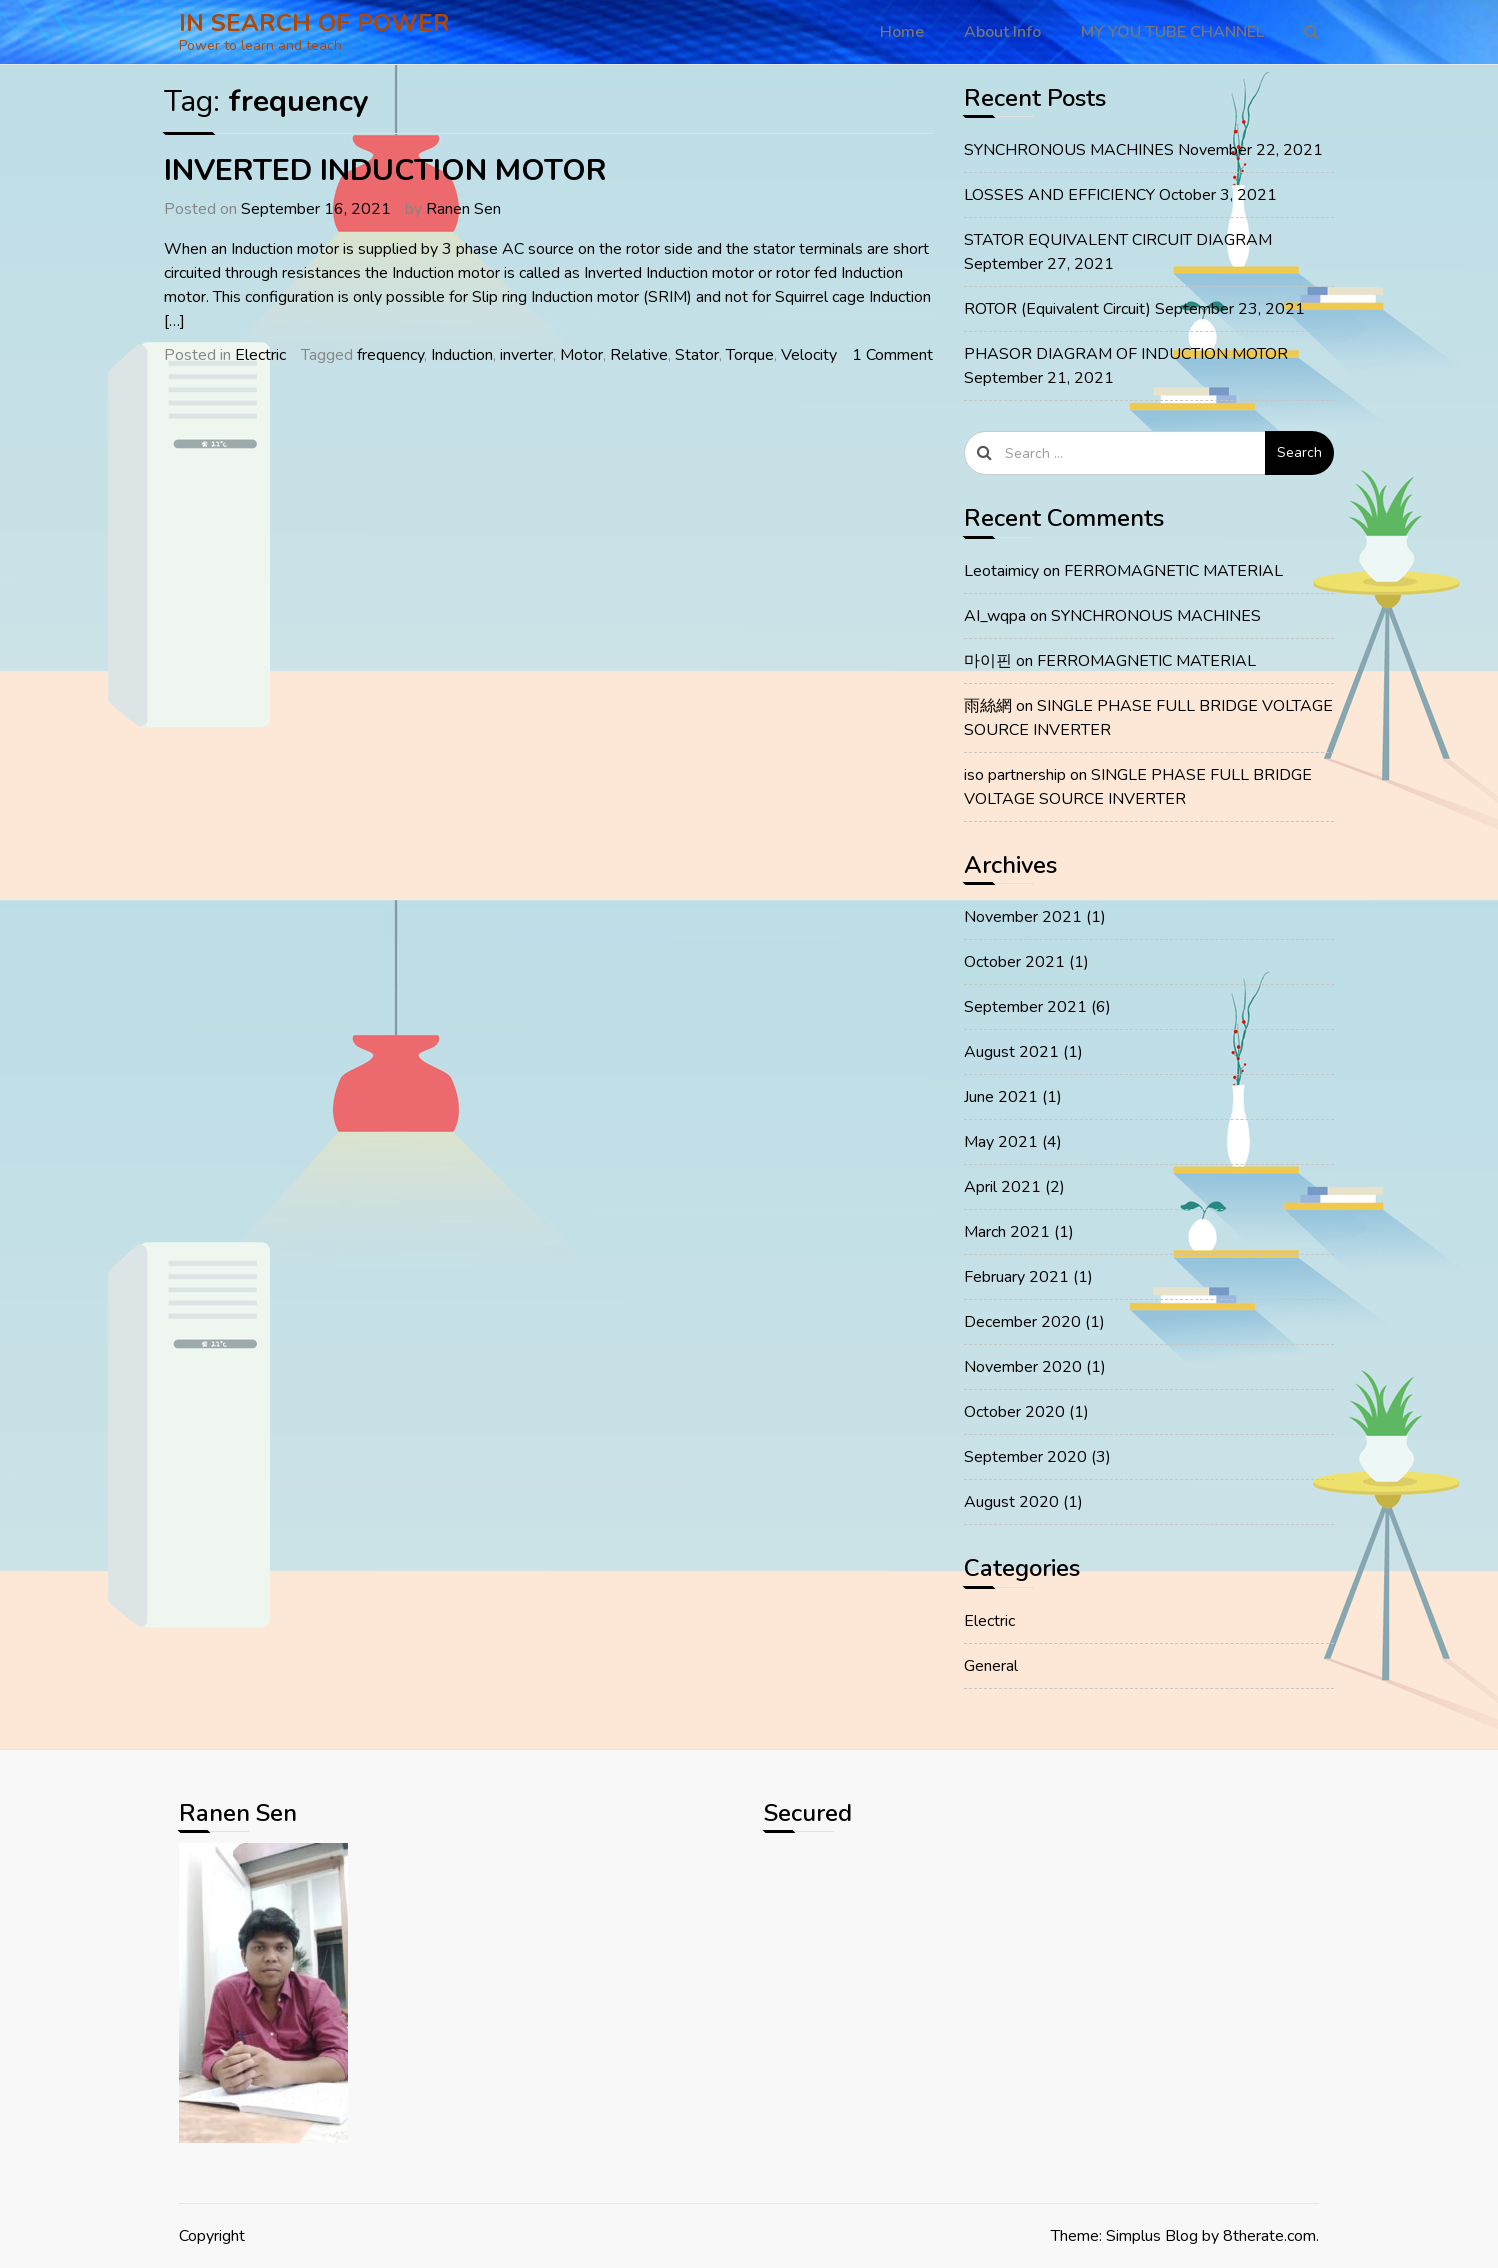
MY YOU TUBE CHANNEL (1172, 32)
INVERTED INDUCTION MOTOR (385, 170)
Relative (639, 355)
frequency (390, 355)
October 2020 (1014, 1412)
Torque (750, 355)
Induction (462, 355)
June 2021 (1001, 1097)
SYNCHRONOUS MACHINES (1069, 150)
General (991, 1666)
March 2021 (1007, 1232)
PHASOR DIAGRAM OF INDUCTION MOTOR (1126, 354)
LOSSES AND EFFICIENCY (1059, 195)
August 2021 (1011, 1052)
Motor (581, 355)
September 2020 (1025, 1457)
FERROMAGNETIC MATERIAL (1173, 571)
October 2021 (1014, 962)
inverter (526, 355)
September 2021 (1025, 1007)
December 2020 (1022, 1322)
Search (1299, 452)
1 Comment (892, 355)
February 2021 (1016, 1277)
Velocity (809, 355)
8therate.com (1269, 2236)
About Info (1002, 32)
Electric (260, 355)
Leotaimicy (1001, 571)
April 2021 (1002, 1187)
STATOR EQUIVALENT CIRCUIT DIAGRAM (1118, 240)
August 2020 (1011, 1502)
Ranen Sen (463, 209)
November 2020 (1023, 1367)
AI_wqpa (995, 616)
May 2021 (1001, 1142)
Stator (697, 355)
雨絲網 (988, 706)
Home (902, 32)
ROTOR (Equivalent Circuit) (1057, 309)
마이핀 (988, 661)
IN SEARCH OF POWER (314, 23)
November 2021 (1023, 917)
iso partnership (1015, 775)
